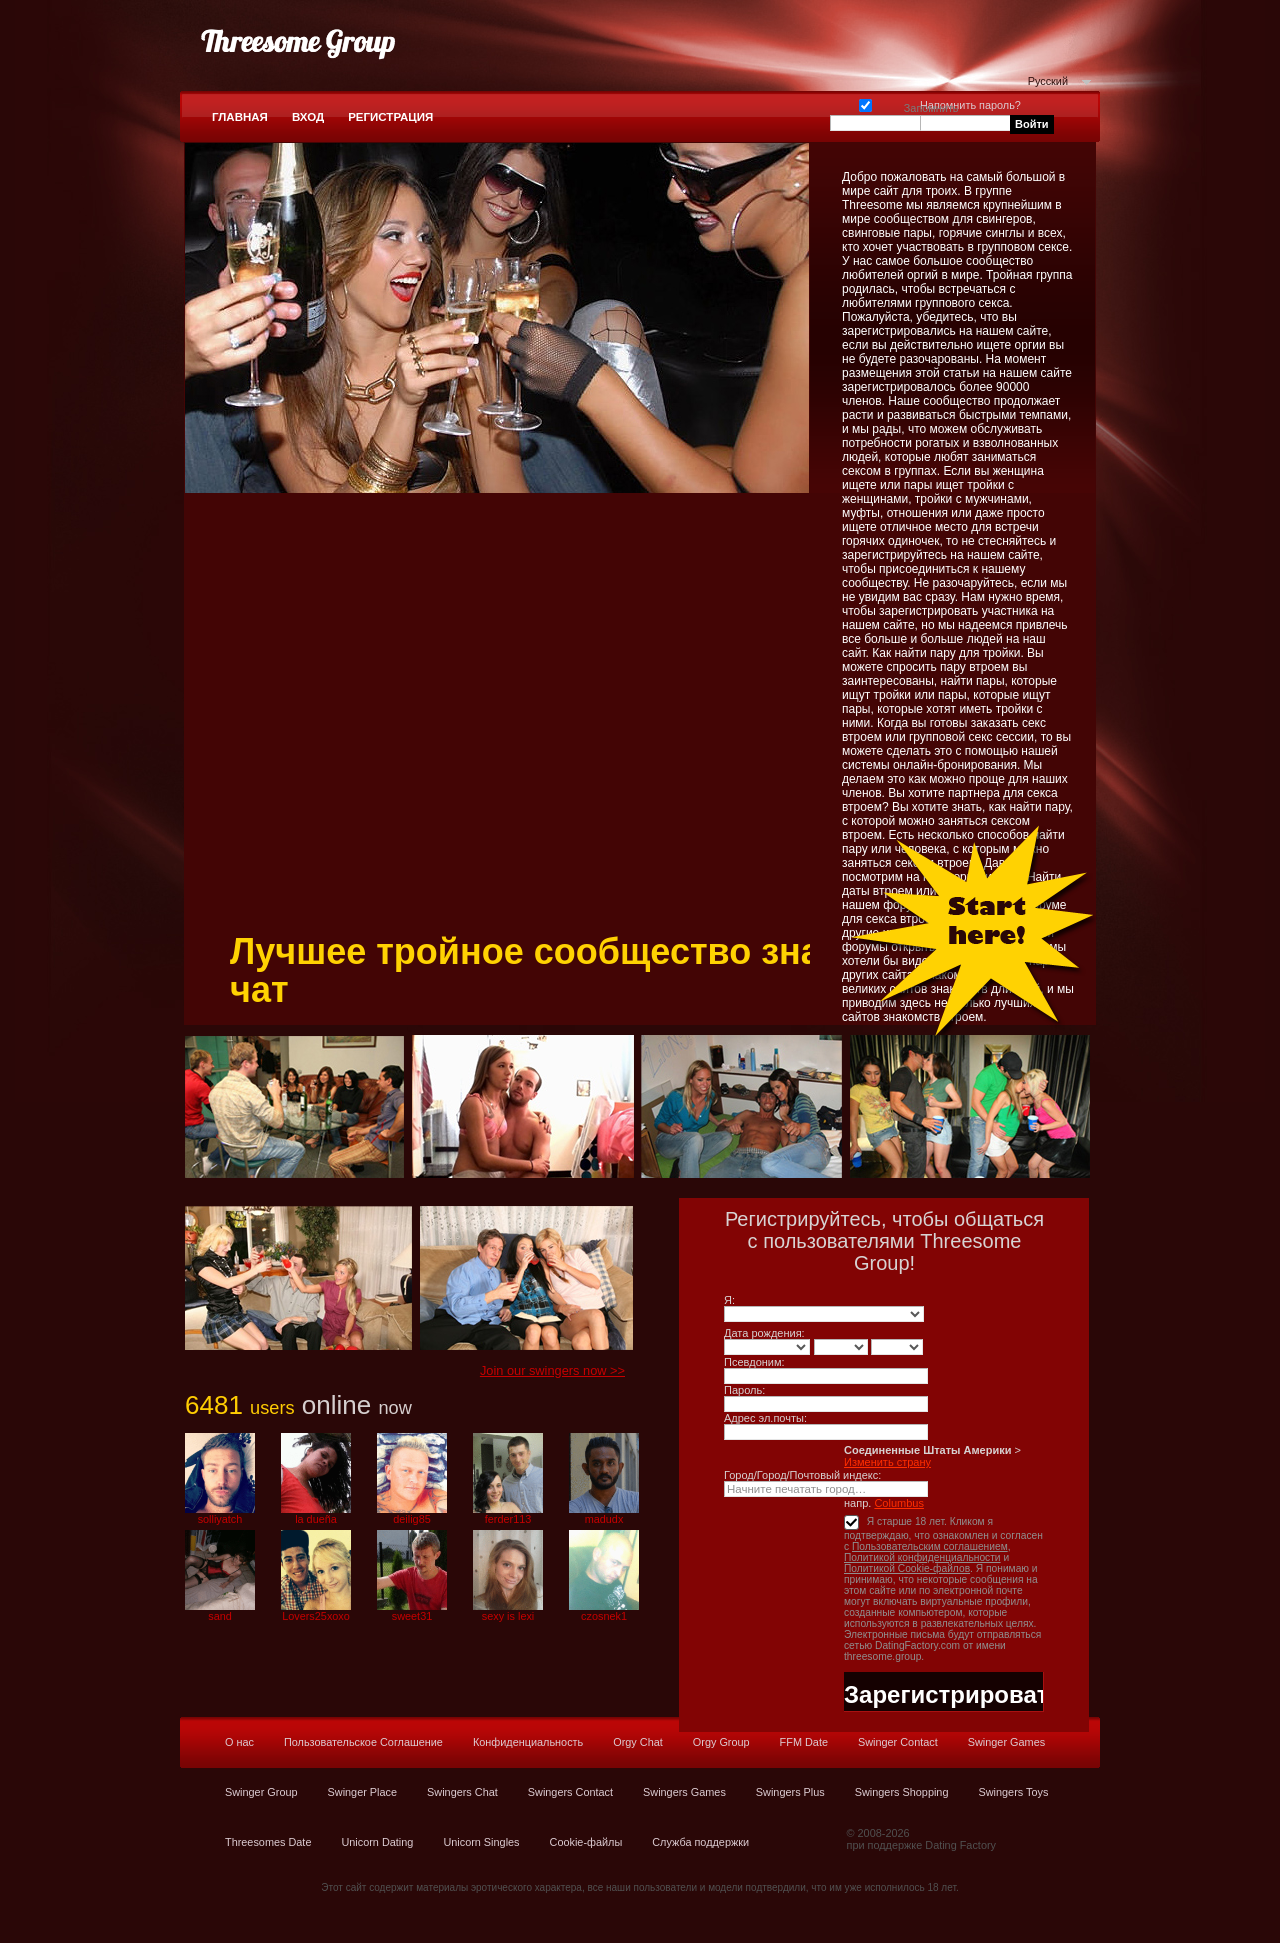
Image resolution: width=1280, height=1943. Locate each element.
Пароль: (744, 1390)
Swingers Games (684, 1792)
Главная (240, 117)
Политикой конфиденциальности (922, 1557)
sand (220, 1616)
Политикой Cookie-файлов (907, 1568)
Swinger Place (363, 1792)
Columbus (899, 1503)
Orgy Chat (638, 1742)
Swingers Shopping (902, 1792)
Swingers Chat (462, 1792)
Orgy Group (721, 1742)
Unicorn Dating (377, 1842)
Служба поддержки (700, 1842)
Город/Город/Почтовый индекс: (802, 1475)
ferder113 (508, 1519)
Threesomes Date (268, 1842)
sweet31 (412, 1616)
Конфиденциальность (528, 1742)
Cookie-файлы (586, 1842)
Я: (729, 1300)
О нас (239, 1742)
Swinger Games (1006, 1742)
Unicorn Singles (481, 1842)
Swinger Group (261, 1792)
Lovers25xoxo (316, 1616)
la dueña (316, 1519)
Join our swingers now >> (552, 1370)
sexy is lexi (508, 1616)
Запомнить (865, 103)
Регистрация (390, 117)
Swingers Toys (1013, 1792)
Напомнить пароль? (970, 105)
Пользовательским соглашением (930, 1546)
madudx (604, 1519)
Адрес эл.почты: (765, 1418)
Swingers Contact (570, 1792)
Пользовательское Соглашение (363, 1742)
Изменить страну (887, 1462)
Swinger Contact (898, 1742)
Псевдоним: (754, 1362)
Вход (308, 117)
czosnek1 (604, 1616)
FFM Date (804, 1742)
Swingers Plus (790, 1792)
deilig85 (412, 1519)
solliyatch (220, 1519)
